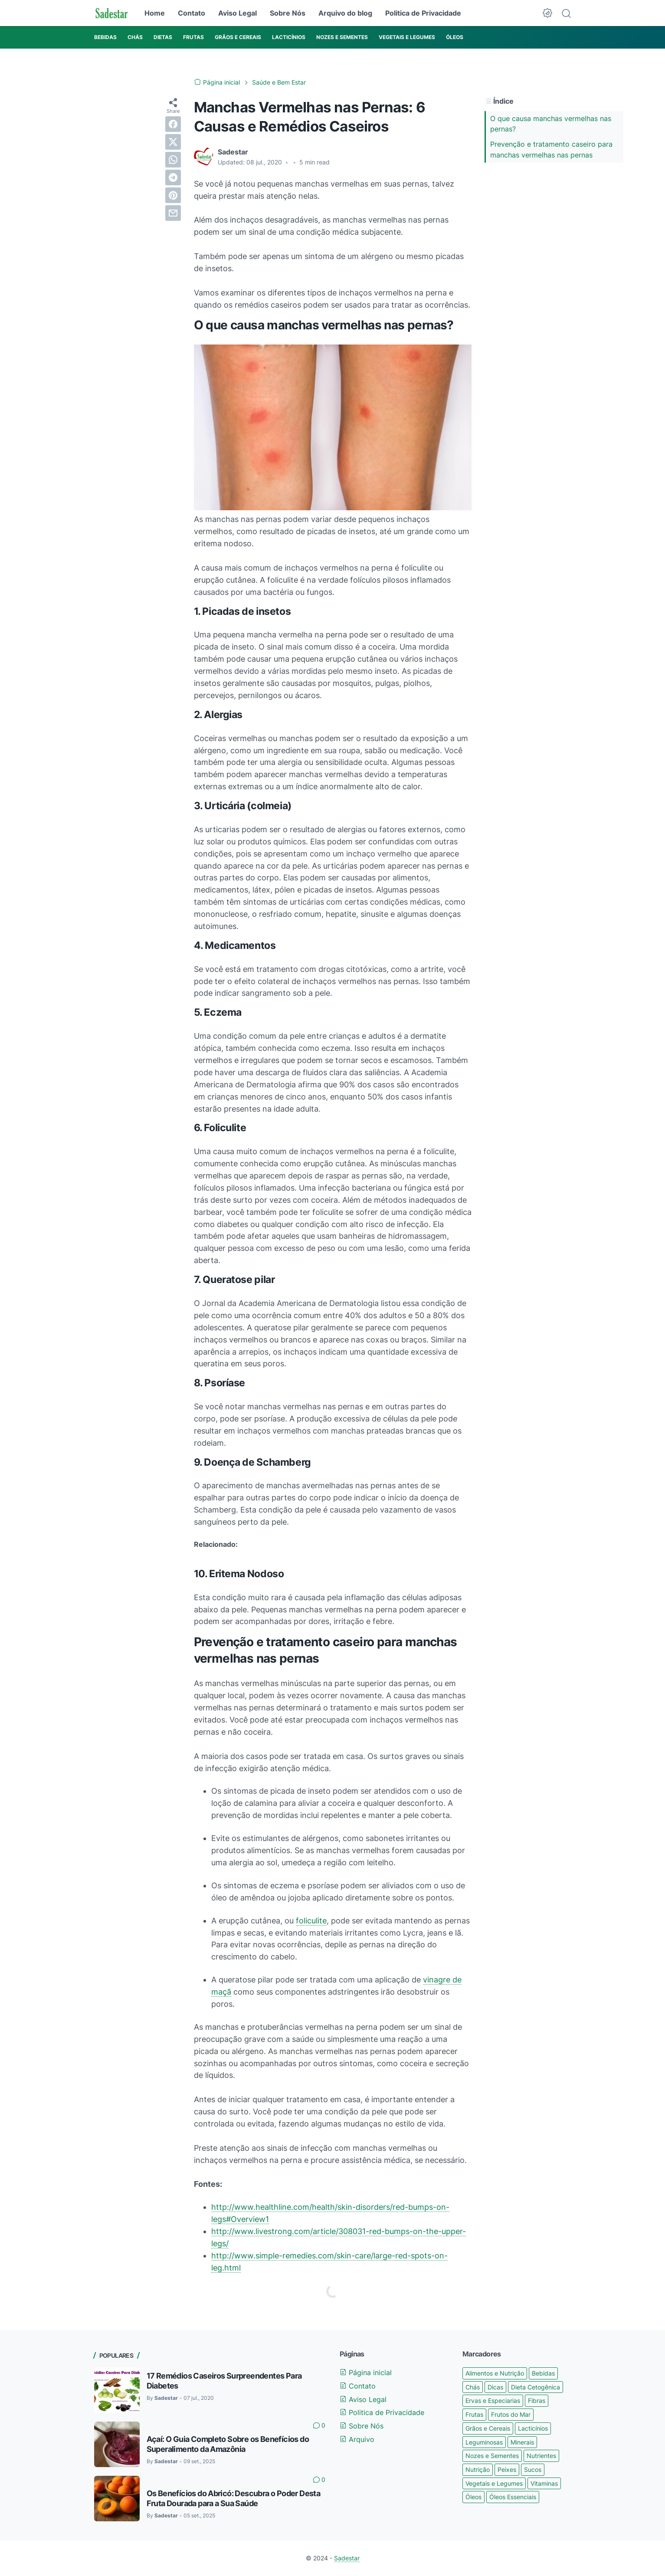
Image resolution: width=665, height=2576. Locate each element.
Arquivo (357, 2439)
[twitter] (173, 142)
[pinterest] (173, 195)
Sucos (532, 2469)
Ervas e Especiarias (492, 2400)
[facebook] (173, 124)
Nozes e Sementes (492, 2455)
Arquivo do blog (345, 13)
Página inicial (366, 2372)
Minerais (522, 2442)
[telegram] (173, 177)
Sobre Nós (287, 13)
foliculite (311, 1920)
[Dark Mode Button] (547, 13)
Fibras (536, 2400)
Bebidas (543, 2373)
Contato (191, 13)
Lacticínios (533, 2428)
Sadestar (347, 2558)
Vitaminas (544, 2483)
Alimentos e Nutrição (494, 2373)
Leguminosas (484, 2442)
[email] (173, 213)
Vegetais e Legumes (494, 2483)
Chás (472, 2387)
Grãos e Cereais (487, 2428)
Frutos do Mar (511, 2414)
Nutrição (477, 2469)
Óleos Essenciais (512, 2497)
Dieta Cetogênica (535, 2387)
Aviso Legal (237, 13)
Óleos (473, 2497)
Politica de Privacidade (423, 13)
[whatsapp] (173, 159)
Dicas (495, 2387)
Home (154, 13)
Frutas (474, 2414)
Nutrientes (541, 2455)
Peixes (507, 2469)
